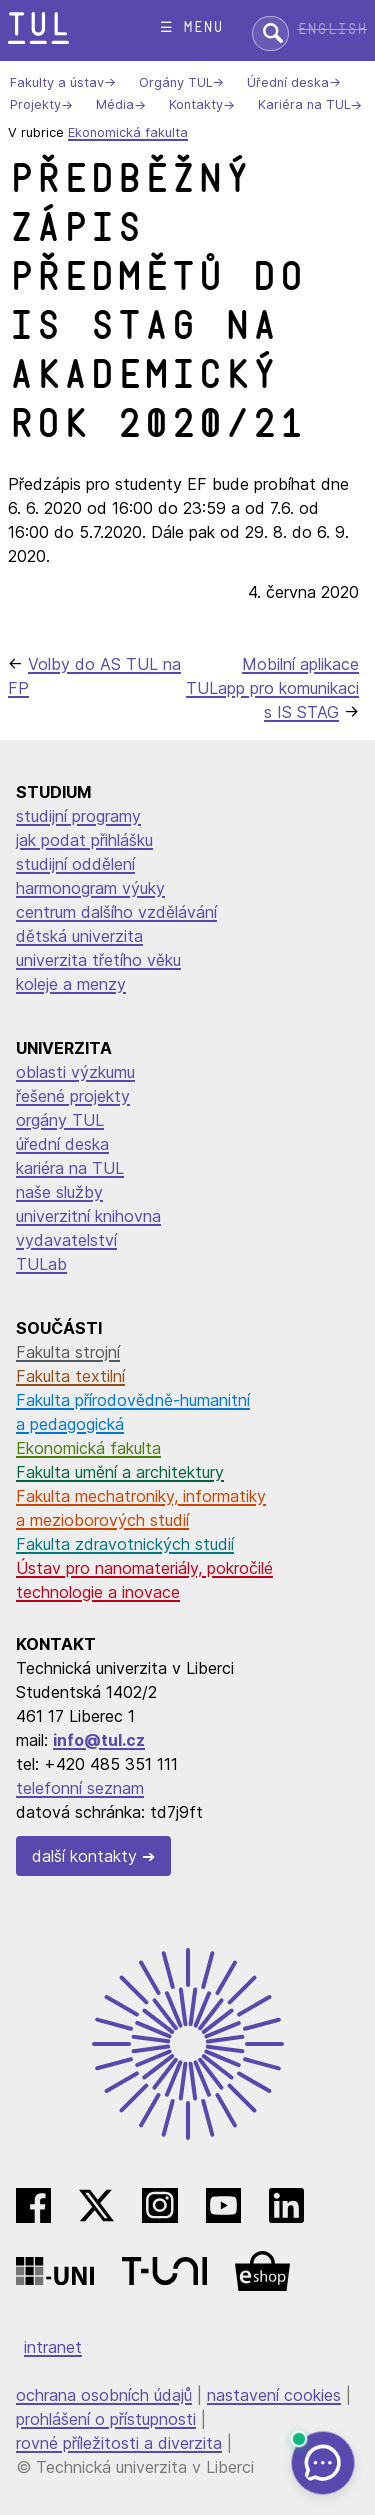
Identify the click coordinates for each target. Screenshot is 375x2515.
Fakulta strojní (68, 1352)
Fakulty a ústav (57, 82)
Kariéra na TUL (304, 105)
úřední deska (62, 1144)
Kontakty (196, 105)
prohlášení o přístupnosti (106, 2419)
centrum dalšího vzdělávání (116, 912)
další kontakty (84, 1856)
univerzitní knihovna (88, 1216)
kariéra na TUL (70, 1168)
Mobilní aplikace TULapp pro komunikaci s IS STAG (272, 688)
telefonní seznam (80, 1788)
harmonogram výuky (90, 888)
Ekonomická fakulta (128, 132)
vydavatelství (66, 1240)
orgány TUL (60, 1120)
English (332, 29)
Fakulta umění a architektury (120, 1472)
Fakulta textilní (70, 1376)
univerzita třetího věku (98, 960)
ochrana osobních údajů (104, 2395)
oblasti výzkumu (75, 1072)
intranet (53, 2347)
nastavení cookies (274, 2395)
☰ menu (191, 27)
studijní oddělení (75, 864)
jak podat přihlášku (84, 840)
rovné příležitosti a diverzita (119, 2443)
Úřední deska (288, 82)
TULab (41, 1264)
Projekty (35, 105)
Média (115, 105)
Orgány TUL (175, 82)
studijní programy (78, 816)
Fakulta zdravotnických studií (125, 1544)
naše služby (59, 1192)
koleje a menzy (71, 984)
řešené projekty (73, 1096)
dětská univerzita (79, 936)
